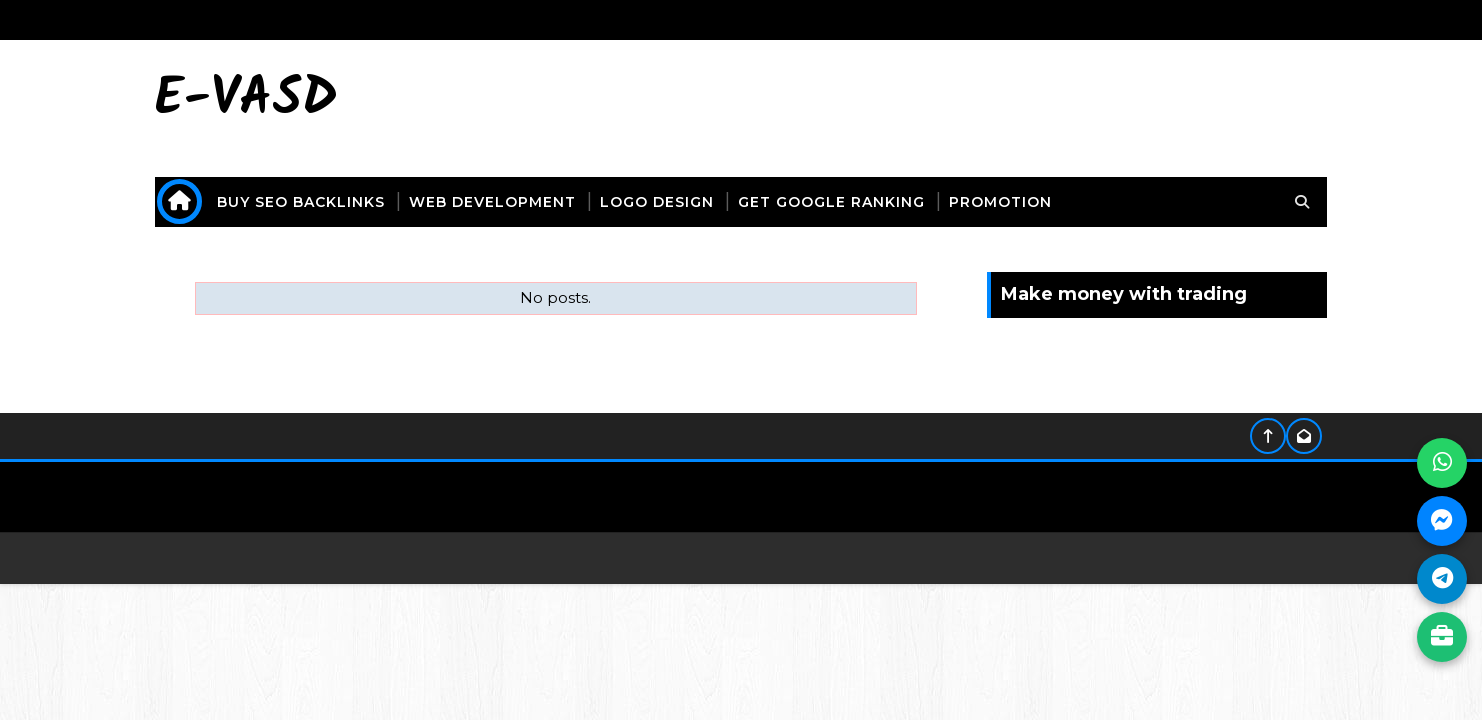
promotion (1001, 202)
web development (493, 202)
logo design (658, 202)
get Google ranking (832, 202)
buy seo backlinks (302, 202)
